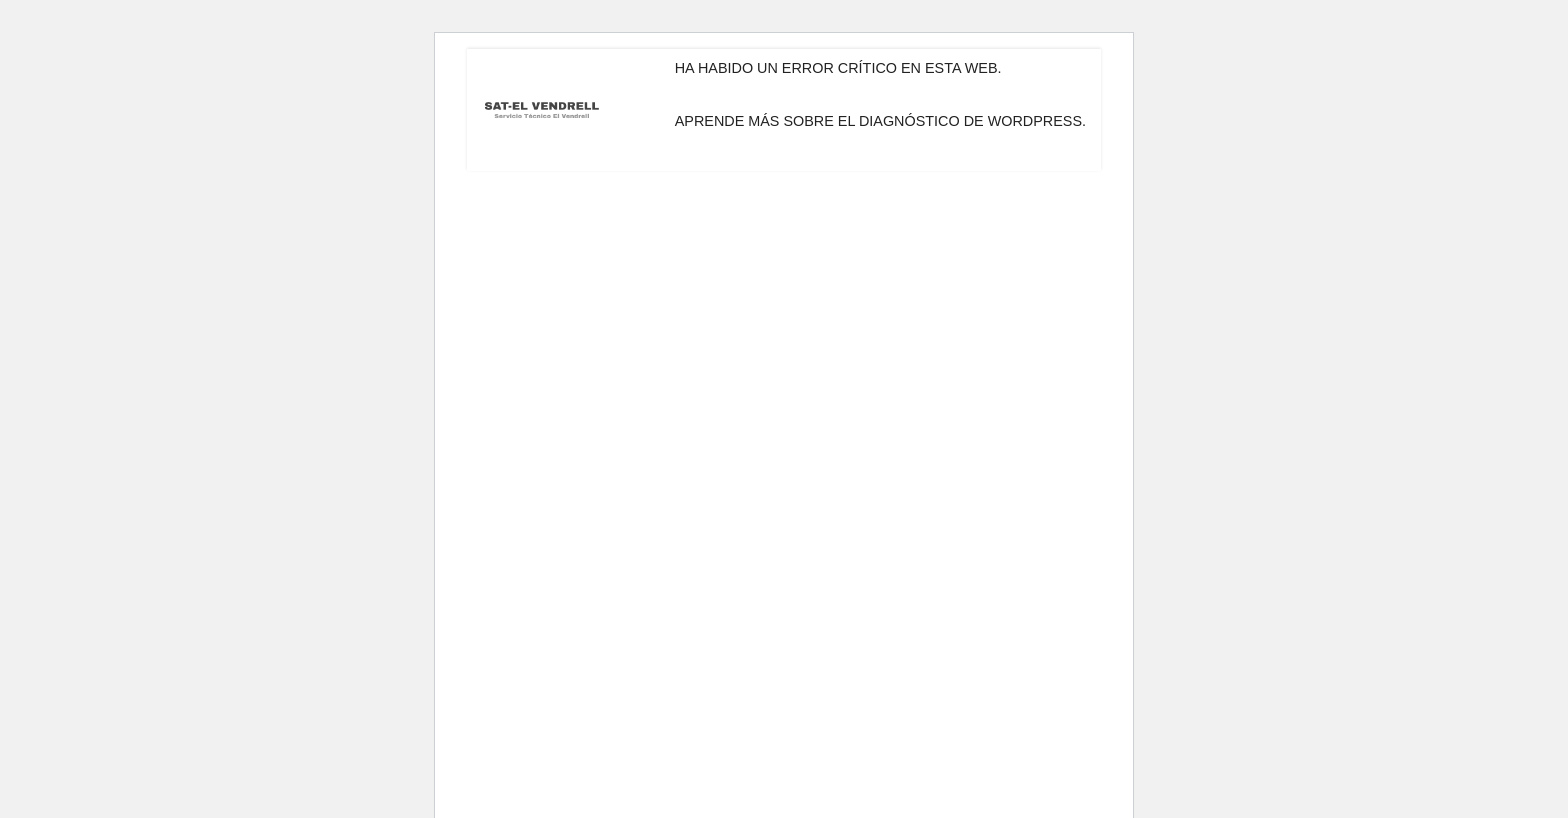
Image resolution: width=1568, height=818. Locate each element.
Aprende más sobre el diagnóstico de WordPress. (880, 121)
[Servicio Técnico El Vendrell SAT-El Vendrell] (542, 110)
